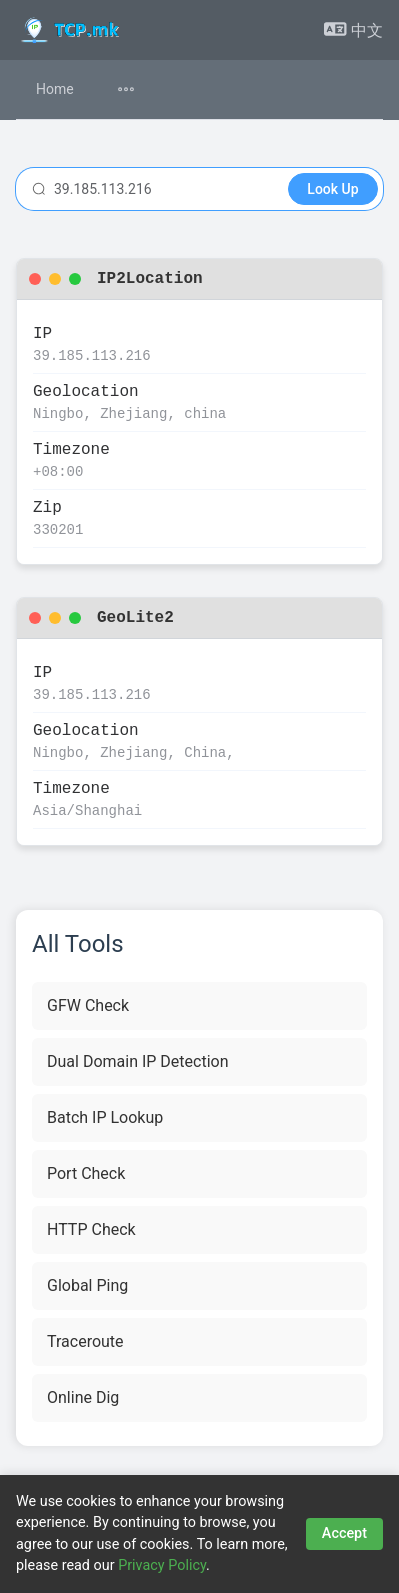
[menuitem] (138, 89)
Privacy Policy (162, 1565)
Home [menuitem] (55, 89)
